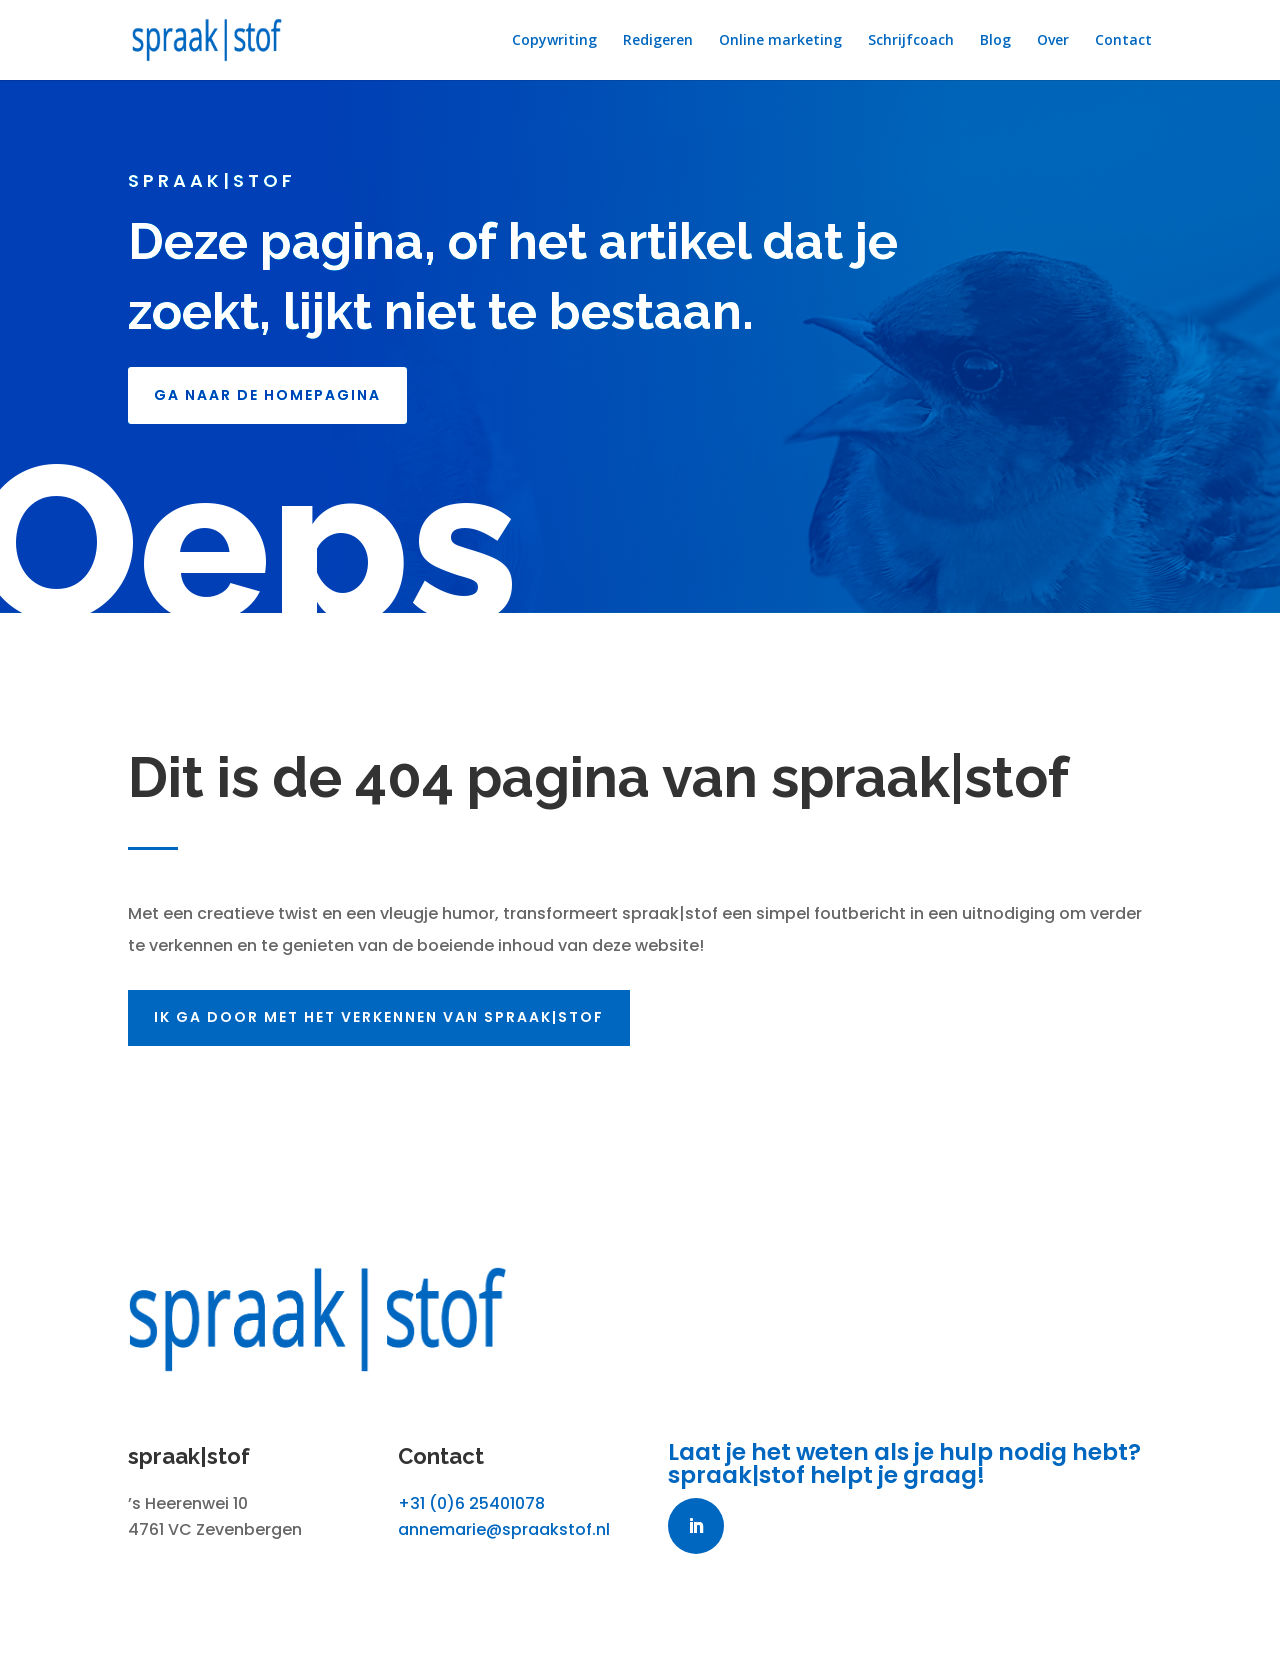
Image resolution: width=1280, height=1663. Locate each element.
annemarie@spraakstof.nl (504, 1529)
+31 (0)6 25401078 (471, 1503)
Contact (1123, 41)
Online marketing (780, 41)
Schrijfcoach (911, 41)
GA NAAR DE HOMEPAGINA (267, 395)
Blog (995, 41)
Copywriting (554, 41)
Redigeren (658, 41)
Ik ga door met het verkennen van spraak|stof (390, 1017)
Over (1053, 41)
